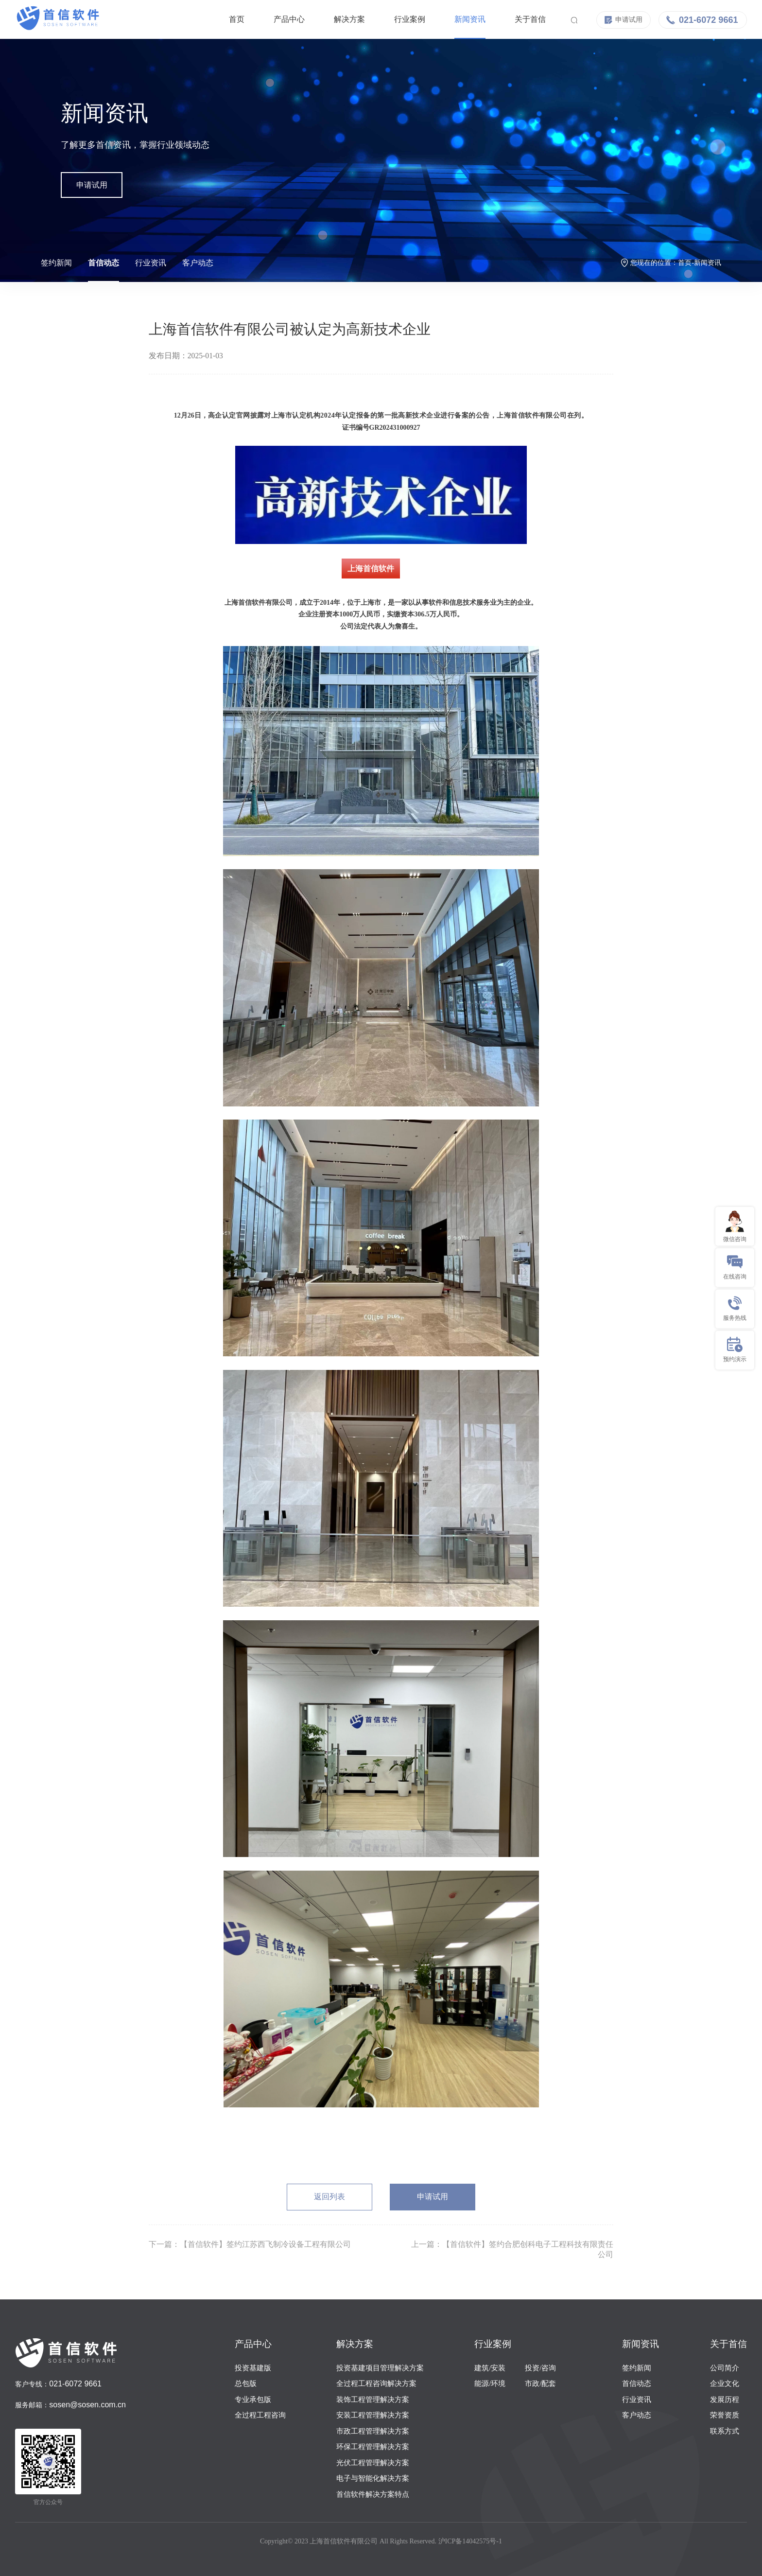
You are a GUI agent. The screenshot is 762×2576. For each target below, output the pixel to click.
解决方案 (339, 19)
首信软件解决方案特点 (372, 2494)
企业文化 (724, 2383)
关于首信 (520, 19)
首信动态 (103, 263)
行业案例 (400, 19)
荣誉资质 (724, 2415)
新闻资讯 (460, 19)
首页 (227, 19)
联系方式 (724, 2431)
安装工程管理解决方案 (372, 2415)
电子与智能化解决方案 (372, 2478)
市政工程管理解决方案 (372, 2431)
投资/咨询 (540, 2368)
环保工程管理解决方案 (372, 2447)
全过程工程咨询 (260, 2415)
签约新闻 (56, 263)
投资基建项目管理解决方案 (380, 2368)
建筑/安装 (489, 2368)
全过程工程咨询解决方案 (376, 2383)
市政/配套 (540, 2383)
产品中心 (279, 19)
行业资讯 (150, 263)
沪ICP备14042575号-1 (470, 2541)
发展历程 (724, 2399)
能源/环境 (489, 2383)
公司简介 (724, 2368)
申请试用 (91, 185)
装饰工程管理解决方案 (372, 2399)
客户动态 (197, 263)
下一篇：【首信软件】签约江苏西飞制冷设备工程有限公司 (250, 2244)
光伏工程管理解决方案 (372, 2463)
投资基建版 (253, 2368)
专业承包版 (253, 2399)
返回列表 (329, 2196)
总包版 (246, 2383)
